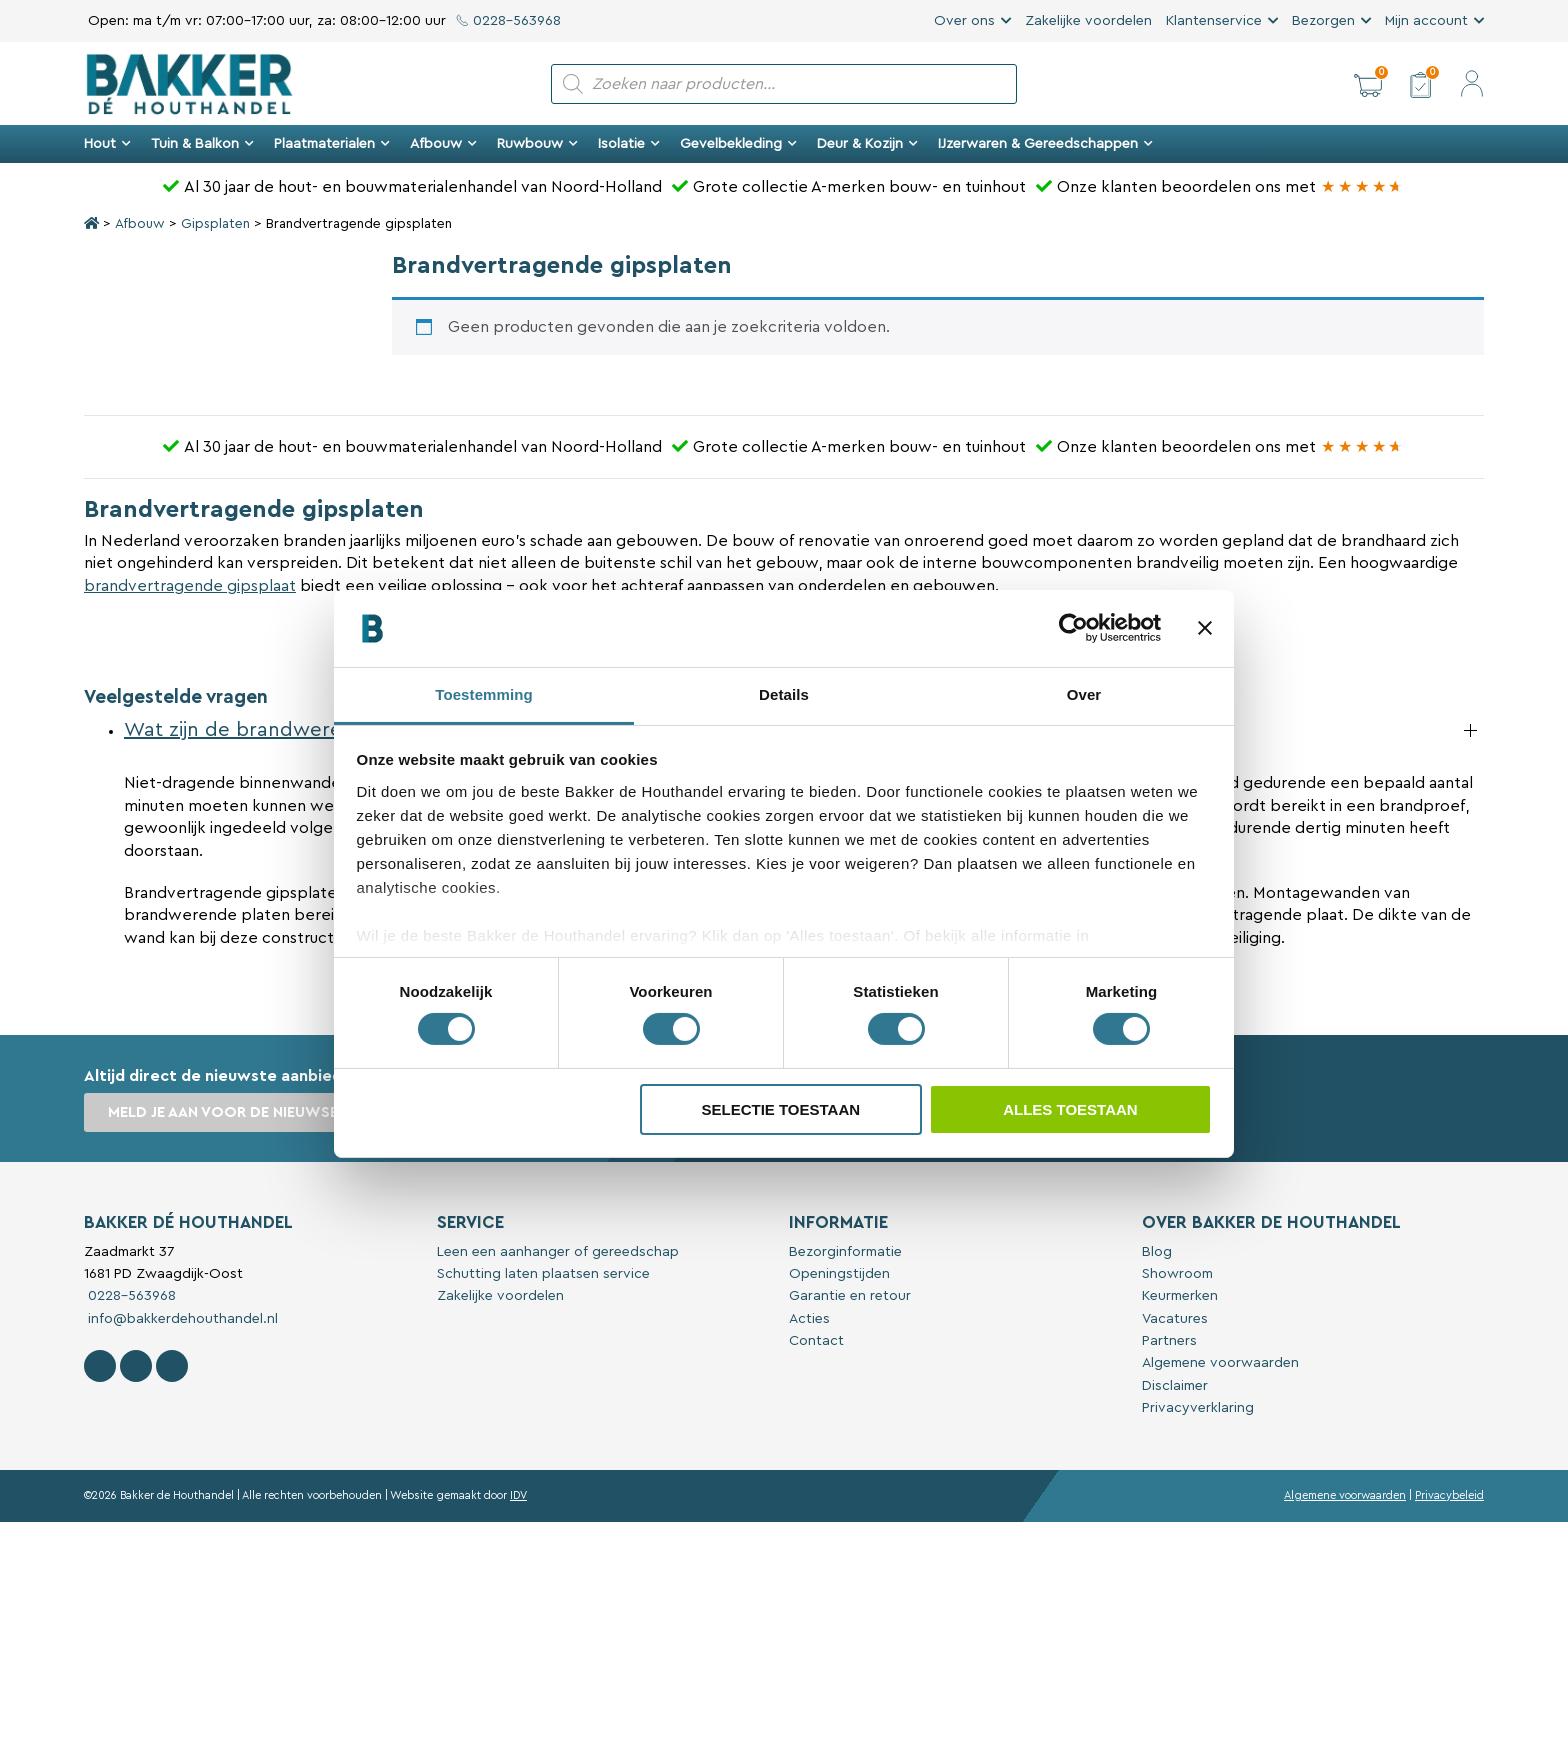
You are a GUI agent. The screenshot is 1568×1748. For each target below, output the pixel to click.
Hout (107, 144)
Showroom (1177, 1274)
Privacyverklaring (1198, 1408)
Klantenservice (1214, 21)
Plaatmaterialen (332, 144)
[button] (1368, 84)
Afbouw (443, 144)
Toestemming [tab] (484, 694)
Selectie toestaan (780, 1109)
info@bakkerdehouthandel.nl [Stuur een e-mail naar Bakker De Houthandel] (181, 1319)
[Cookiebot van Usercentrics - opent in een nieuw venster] (1073, 628)
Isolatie (629, 144)
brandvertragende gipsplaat (190, 586)
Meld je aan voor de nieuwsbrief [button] (238, 1112)
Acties (809, 1319)
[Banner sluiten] (1205, 628)
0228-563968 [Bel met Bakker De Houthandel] (130, 1296)
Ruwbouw (537, 144)
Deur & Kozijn (867, 144)
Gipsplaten (215, 224)
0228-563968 (508, 21)
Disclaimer (1175, 1386)
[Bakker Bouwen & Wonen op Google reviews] (1362, 187)
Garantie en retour (850, 1296)
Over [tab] (1084, 694)
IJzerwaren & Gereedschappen (1045, 144)
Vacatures (1175, 1319)
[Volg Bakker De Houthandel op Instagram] (136, 1366)
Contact (816, 1341)
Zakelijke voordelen (1088, 21)
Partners (1169, 1341)
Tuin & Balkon (202, 144)
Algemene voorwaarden (1220, 1363)
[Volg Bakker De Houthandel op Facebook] (100, 1366)
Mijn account (1426, 21)
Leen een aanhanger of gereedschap (558, 1252)
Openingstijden (839, 1274)
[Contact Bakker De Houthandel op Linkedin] (172, 1366)
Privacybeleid (1449, 1495)
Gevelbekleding (738, 144)
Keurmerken (1180, 1296)
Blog (1157, 1252)
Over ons (964, 21)
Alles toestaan (1070, 1109)
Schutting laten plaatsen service (543, 1274)
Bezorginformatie (845, 1252)
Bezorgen (1323, 21)
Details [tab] (784, 694)
